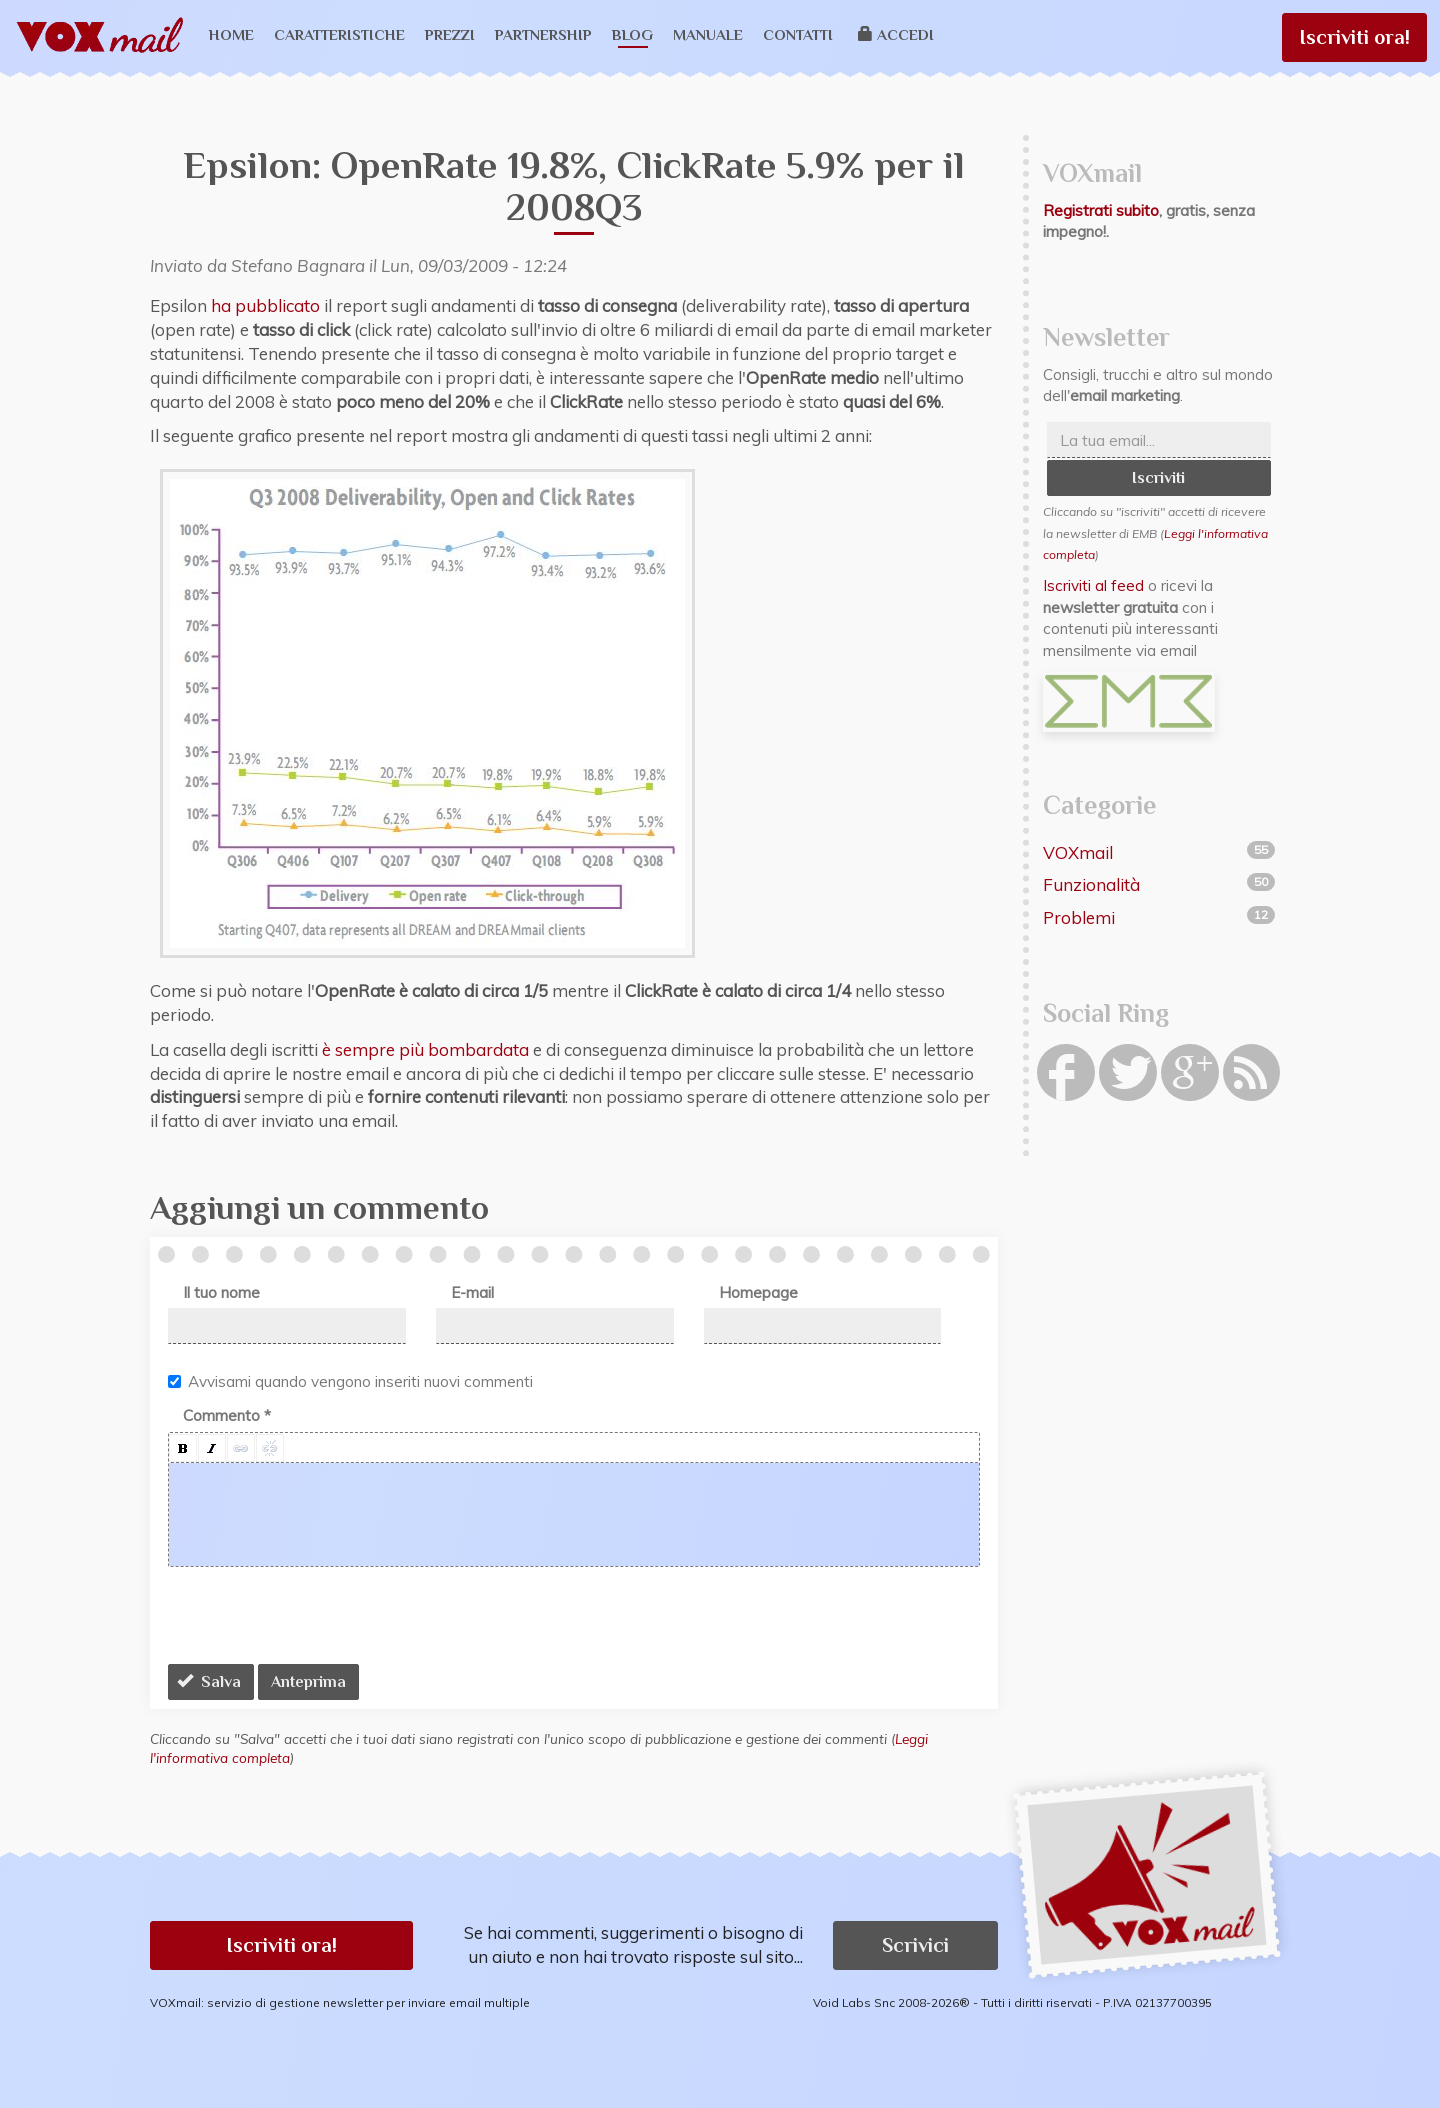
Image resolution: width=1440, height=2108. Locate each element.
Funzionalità (1091, 884)
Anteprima (308, 1682)
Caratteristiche (339, 34)
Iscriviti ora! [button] (281, 1945)
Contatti (798, 34)
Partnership (543, 34)
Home (231, 34)
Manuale (708, 34)
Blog (632, 34)
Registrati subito (1101, 210)
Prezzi (450, 34)
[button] (183, 1448)
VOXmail (1078, 852)
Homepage (758, 1292)
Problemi (1079, 917)
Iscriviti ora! (1354, 37)
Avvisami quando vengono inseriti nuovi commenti (350, 1381)
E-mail (472, 1292)
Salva (209, 1682)
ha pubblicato (265, 305)
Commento (227, 1415)
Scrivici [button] (915, 1945)
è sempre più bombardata (425, 1049)
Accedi (896, 34)
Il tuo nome (221, 1292)
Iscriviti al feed (1093, 585)
